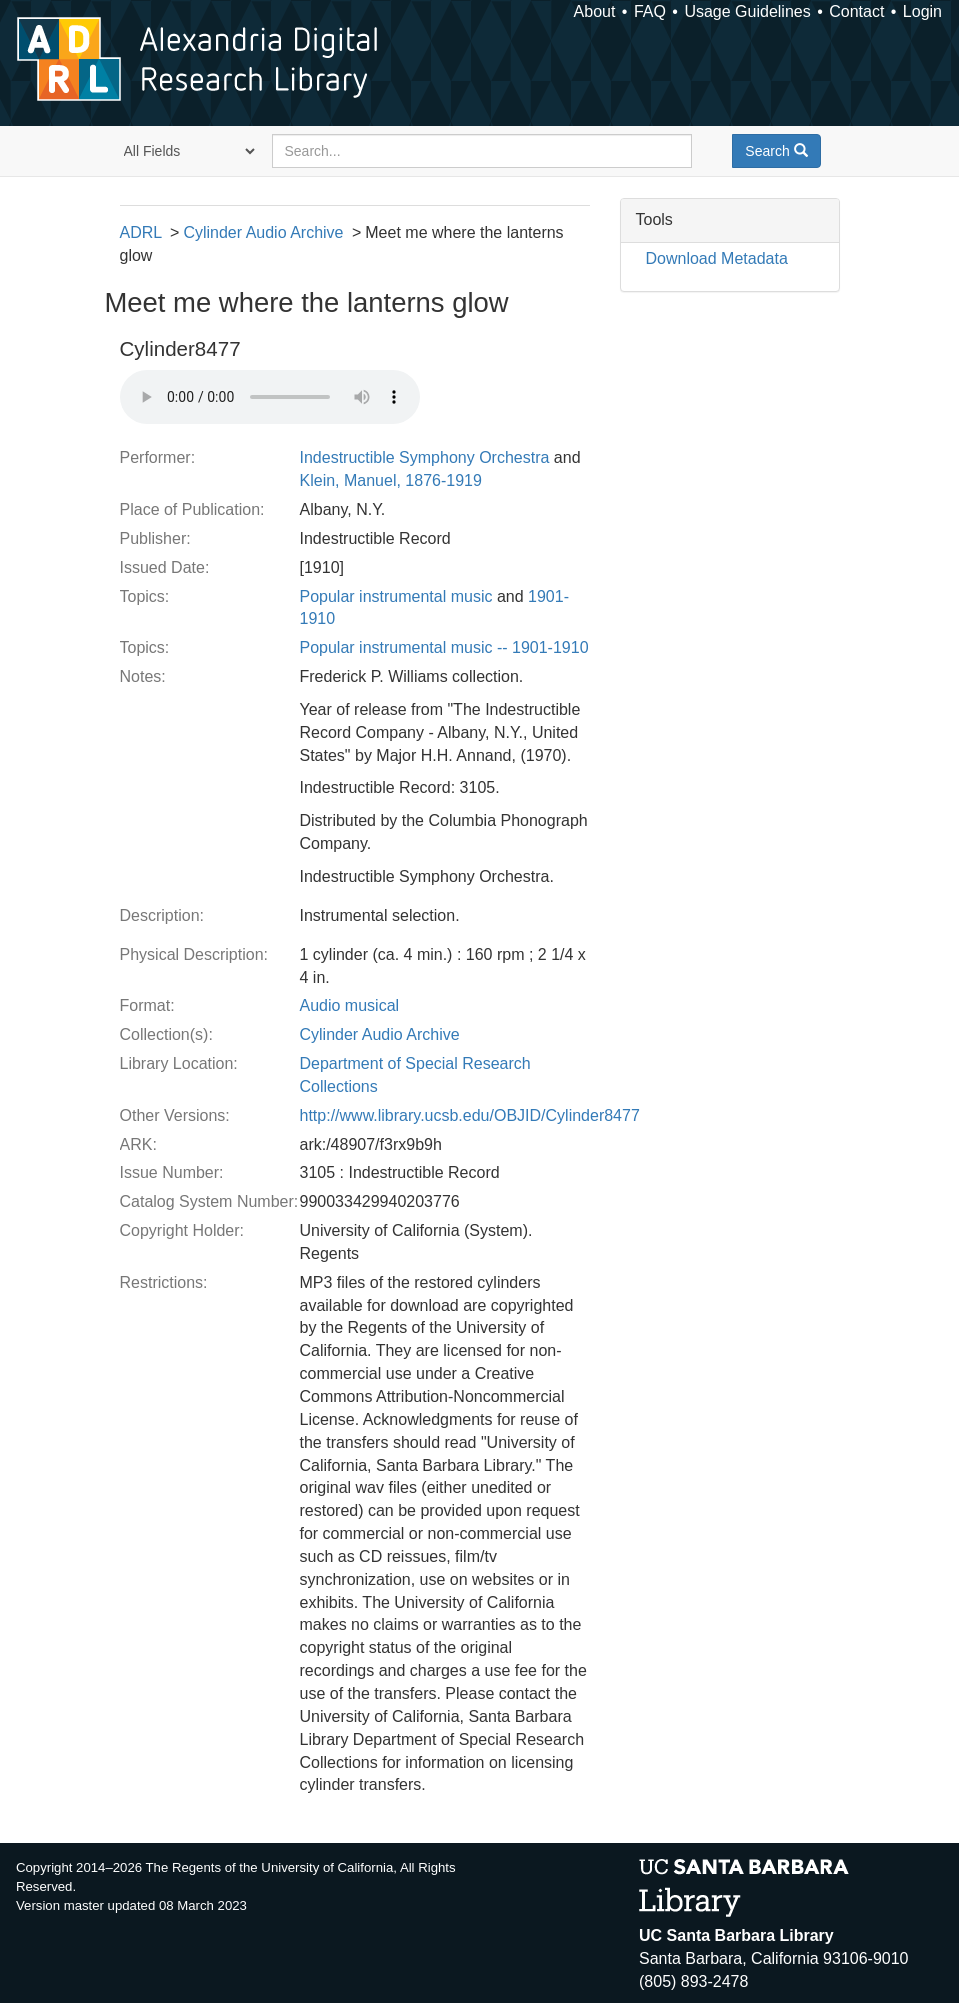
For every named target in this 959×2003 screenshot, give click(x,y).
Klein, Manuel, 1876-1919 (391, 480)
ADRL (141, 232)
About (595, 11)
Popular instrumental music (396, 596)
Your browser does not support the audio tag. (270, 397)
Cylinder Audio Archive (263, 232)
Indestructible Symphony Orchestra (425, 457)
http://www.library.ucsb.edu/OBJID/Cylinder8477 (470, 1115)
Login (922, 11)
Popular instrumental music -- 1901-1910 (444, 647)
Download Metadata (717, 258)
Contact (856, 11)
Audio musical (350, 1005)
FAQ (650, 11)
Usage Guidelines (747, 11)
